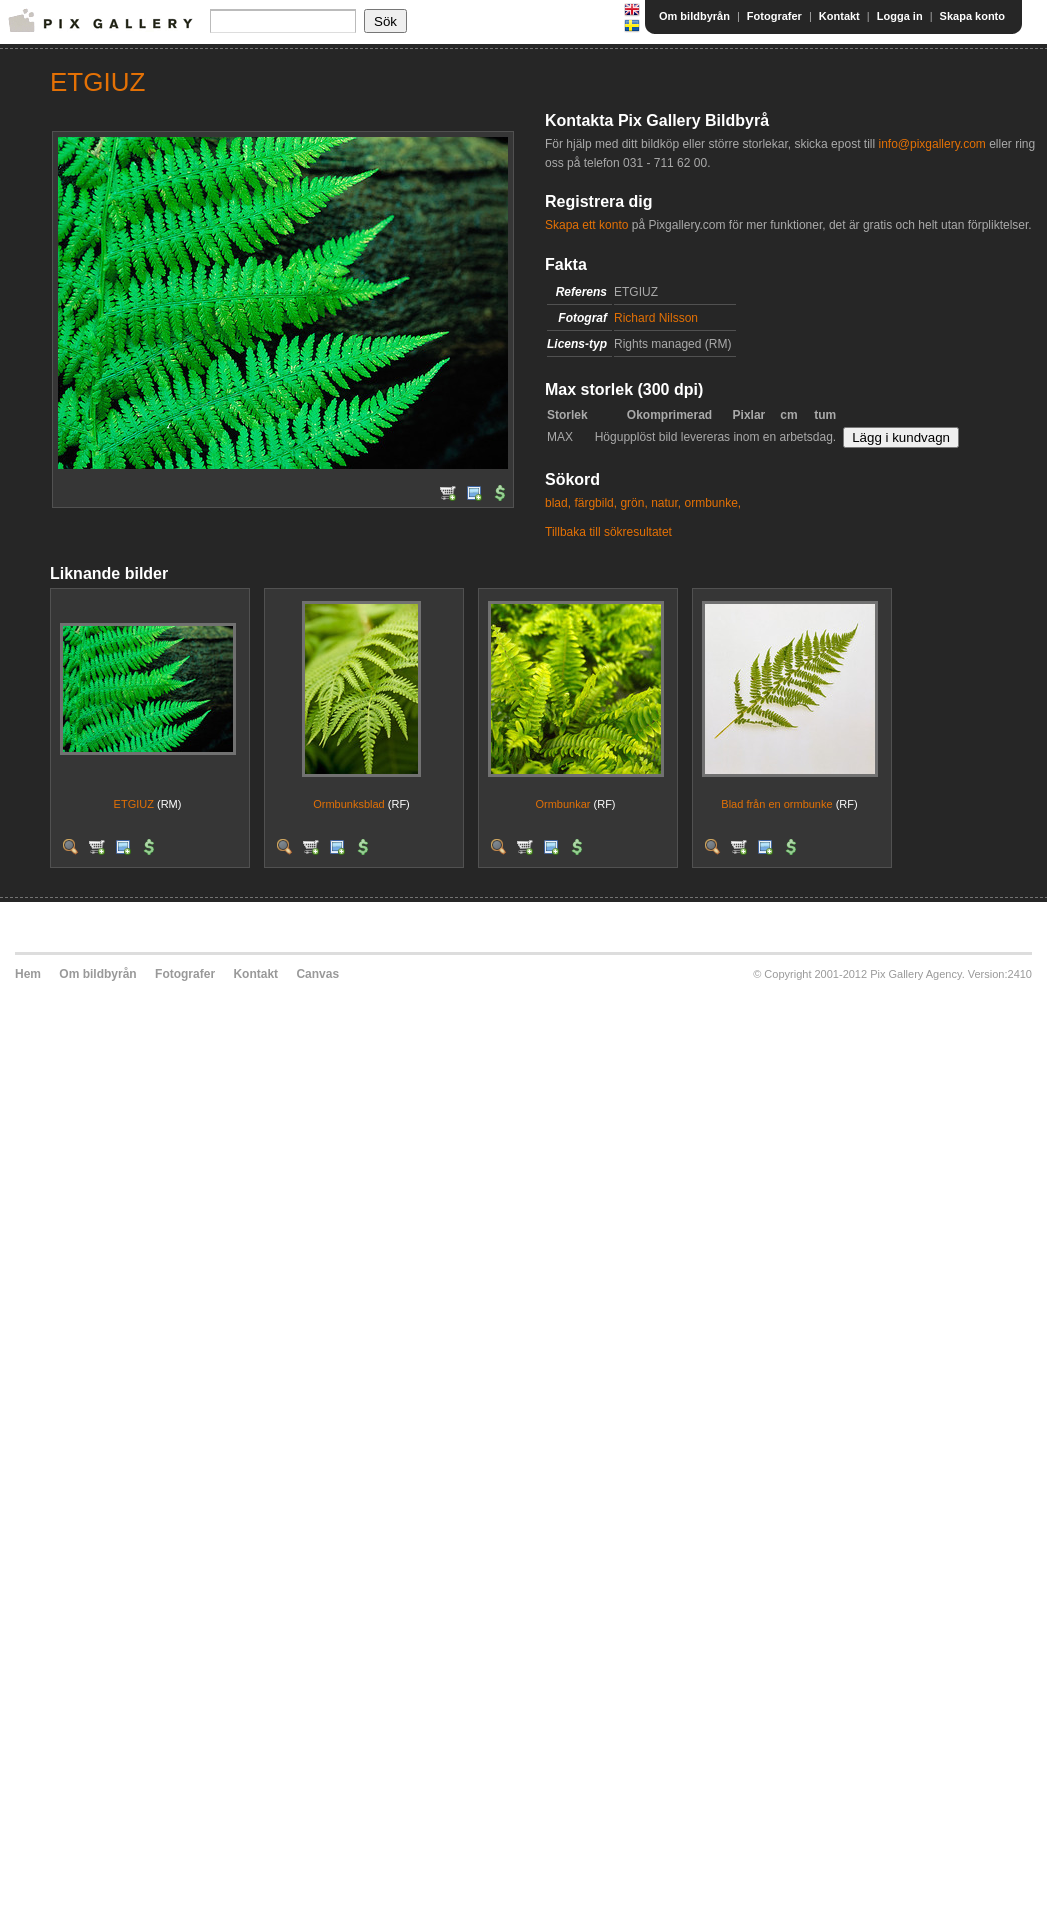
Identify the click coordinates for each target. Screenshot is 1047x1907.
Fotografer (774, 16)
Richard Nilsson (656, 318)
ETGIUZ (134, 804)
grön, (633, 503)
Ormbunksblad (349, 804)
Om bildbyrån (694, 16)
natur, (666, 503)
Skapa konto (972, 16)
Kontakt (839, 16)
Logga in (900, 16)
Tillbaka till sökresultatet (608, 532)
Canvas (317, 974)
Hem (28, 974)
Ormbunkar (562, 804)
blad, (558, 503)
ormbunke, (713, 503)
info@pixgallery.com (931, 144)
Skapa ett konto (586, 225)
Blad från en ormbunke (776, 804)
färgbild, (595, 503)
